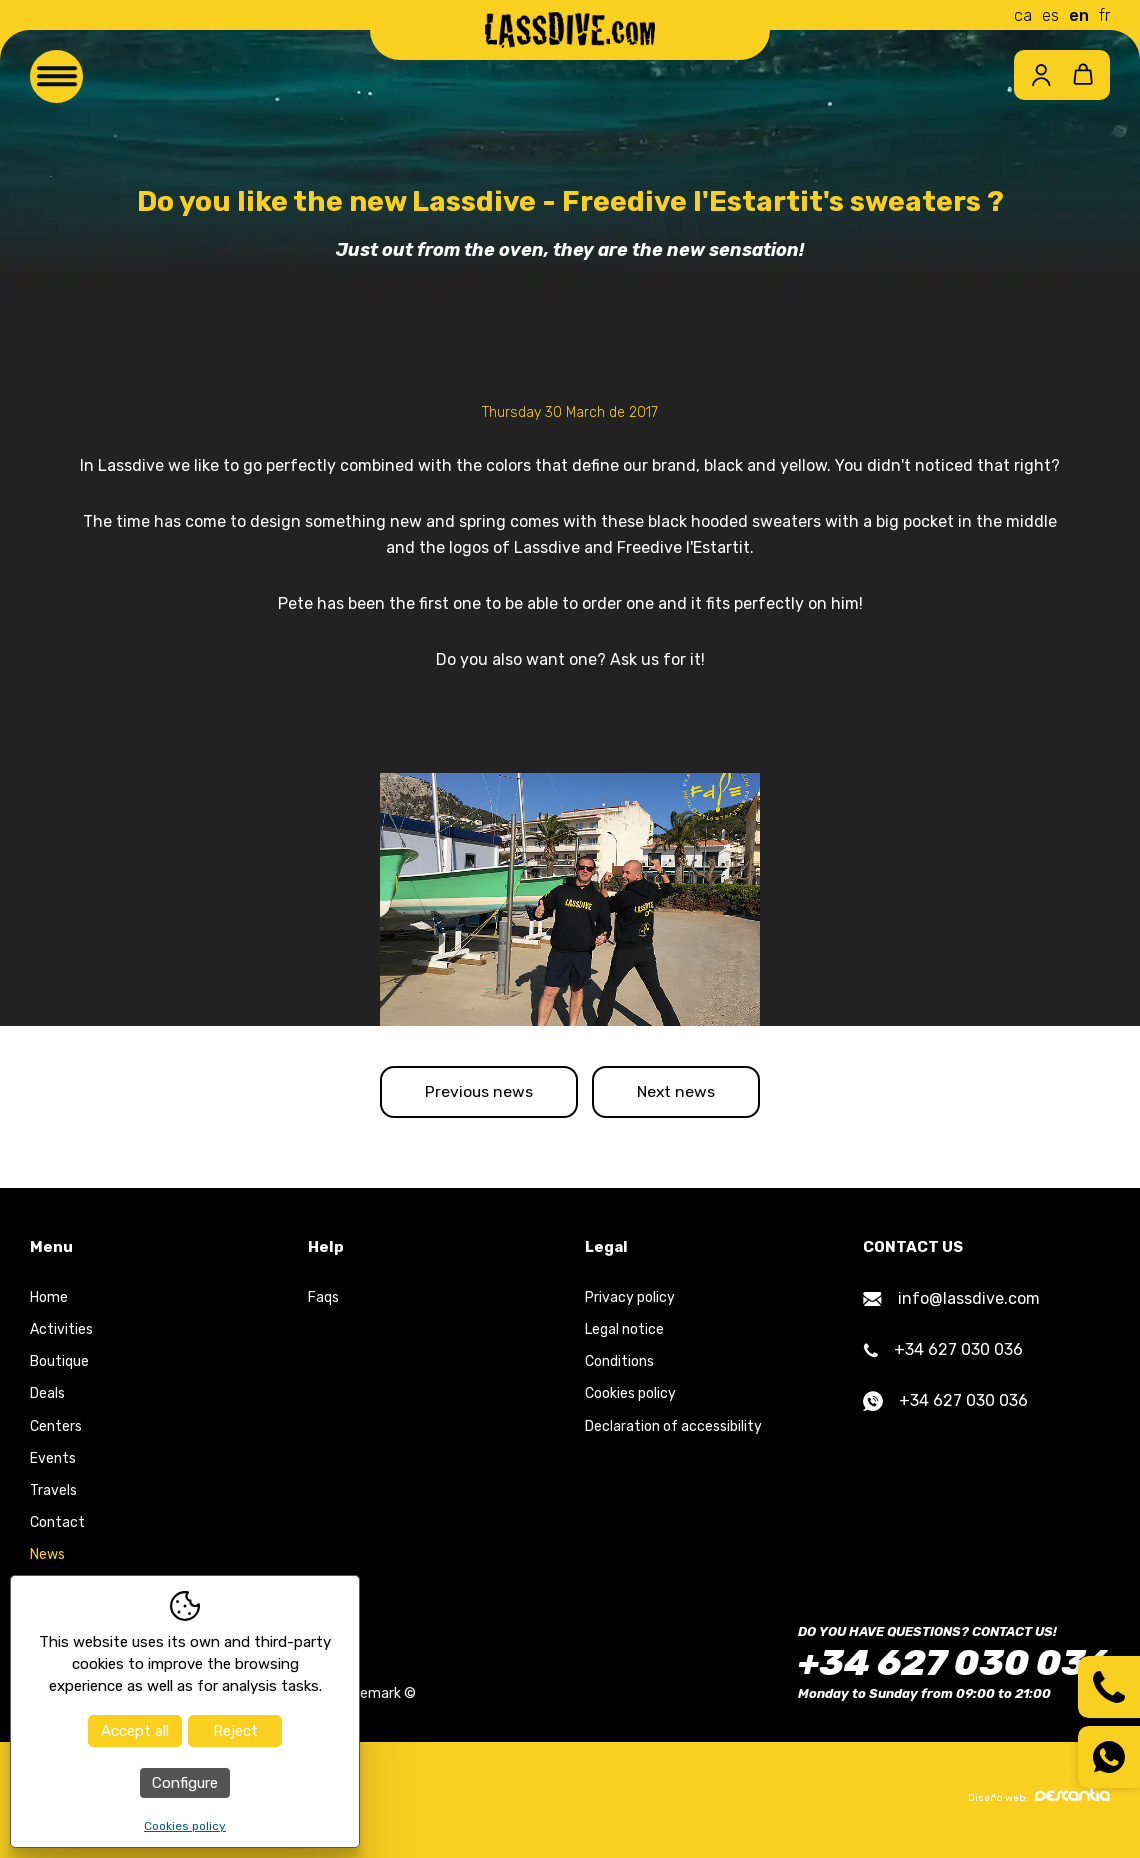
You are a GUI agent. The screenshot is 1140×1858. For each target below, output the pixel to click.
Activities (61, 1333)
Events (53, 1461)
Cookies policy (630, 1397)
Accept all (135, 1731)
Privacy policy (630, 1301)
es (1050, 15)
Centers (56, 1429)
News (47, 1558)
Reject (235, 1731)
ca (1023, 15)
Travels (53, 1494)
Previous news (471, 1093)
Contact (57, 1526)
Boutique (59, 1365)
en (1079, 15)
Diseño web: (1039, 1800)
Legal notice (624, 1333)
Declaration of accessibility (673, 1429)
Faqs (323, 1301)
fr (1104, 15)
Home (49, 1301)
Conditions (619, 1365)
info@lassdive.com (951, 1302)
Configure (185, 1783)
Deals (47, 1397)
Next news (684, 1093)
